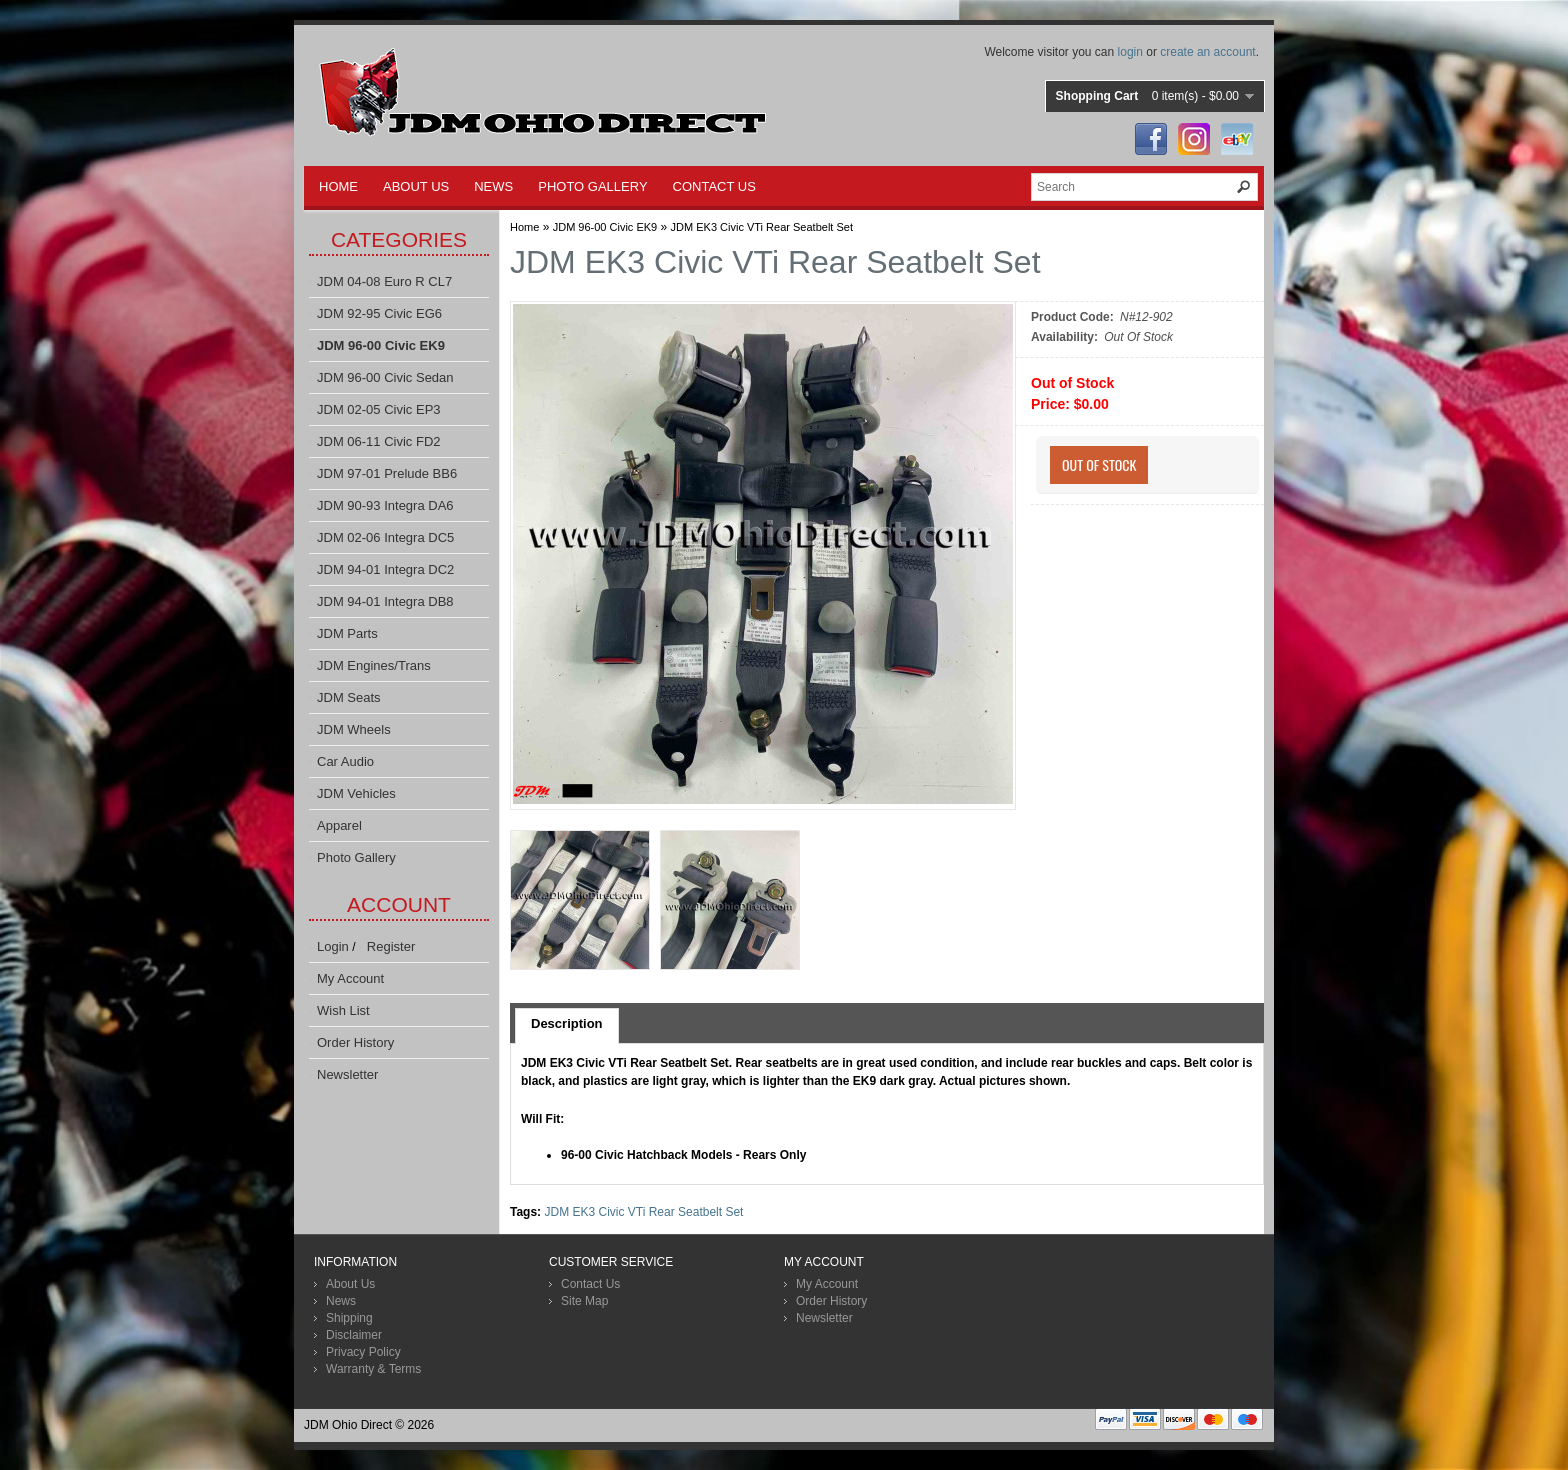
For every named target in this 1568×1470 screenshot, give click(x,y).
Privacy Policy (363, 1352)
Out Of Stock (1099, 464)
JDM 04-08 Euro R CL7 (384, 281)
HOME (338, 186)
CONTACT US (714, 186)
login (1130, 52)
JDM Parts (347, 633)
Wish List (343, 1010)
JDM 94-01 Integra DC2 (385, 569)
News (341, 1301)
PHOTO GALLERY (592, 186)
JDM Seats (349, 697)
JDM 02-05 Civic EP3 (379, 409)
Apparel (339, 825)
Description (567, 1023)
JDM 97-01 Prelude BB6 (387, 473)
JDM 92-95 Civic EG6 (379, 313)
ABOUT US (416, 186)
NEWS (493, 186)
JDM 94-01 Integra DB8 (385, 601)
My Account (350, 978)
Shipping (349, 1318)
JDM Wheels (354, 729)
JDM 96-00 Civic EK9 (381, 345)
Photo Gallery (356, 857)
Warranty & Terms (373, 1369)
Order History (355, 1042)
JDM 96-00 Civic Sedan (385, 377)
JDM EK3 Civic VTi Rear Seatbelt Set (762, 227)
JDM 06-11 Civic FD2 (379, 441)
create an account (1207, 52)
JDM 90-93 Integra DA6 (385, 505)
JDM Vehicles (356, 793)
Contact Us (590, 1284)
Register (391, 946)
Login (333, 946)
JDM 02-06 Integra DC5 (385, 537)
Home (524, 227)
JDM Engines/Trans (374, 665)
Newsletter (347, 1074)
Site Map (584, 1301)
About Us (350, 1284)
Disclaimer (354, 1335)
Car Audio (345, 761)
